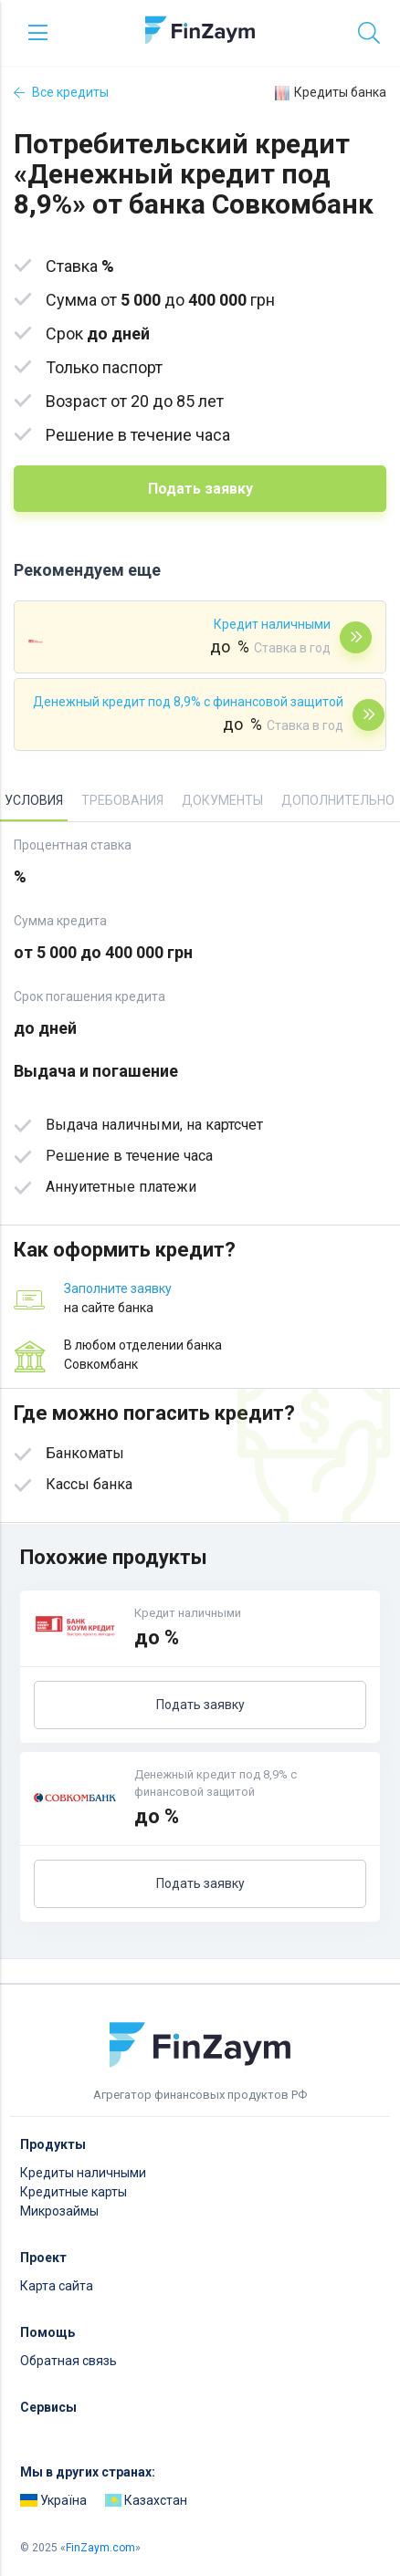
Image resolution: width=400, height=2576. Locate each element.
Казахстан (146, 2500)
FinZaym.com (100, 2547)
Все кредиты (61, 92)
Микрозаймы (59, 2211)
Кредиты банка (330, 92)
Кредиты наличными (83, 2172)
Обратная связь (68, 2360)
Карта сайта (56, 2286)
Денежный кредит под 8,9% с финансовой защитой (188, 701)
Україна (53, 2500)
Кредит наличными (272, 624)
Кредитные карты (73, 2192)
